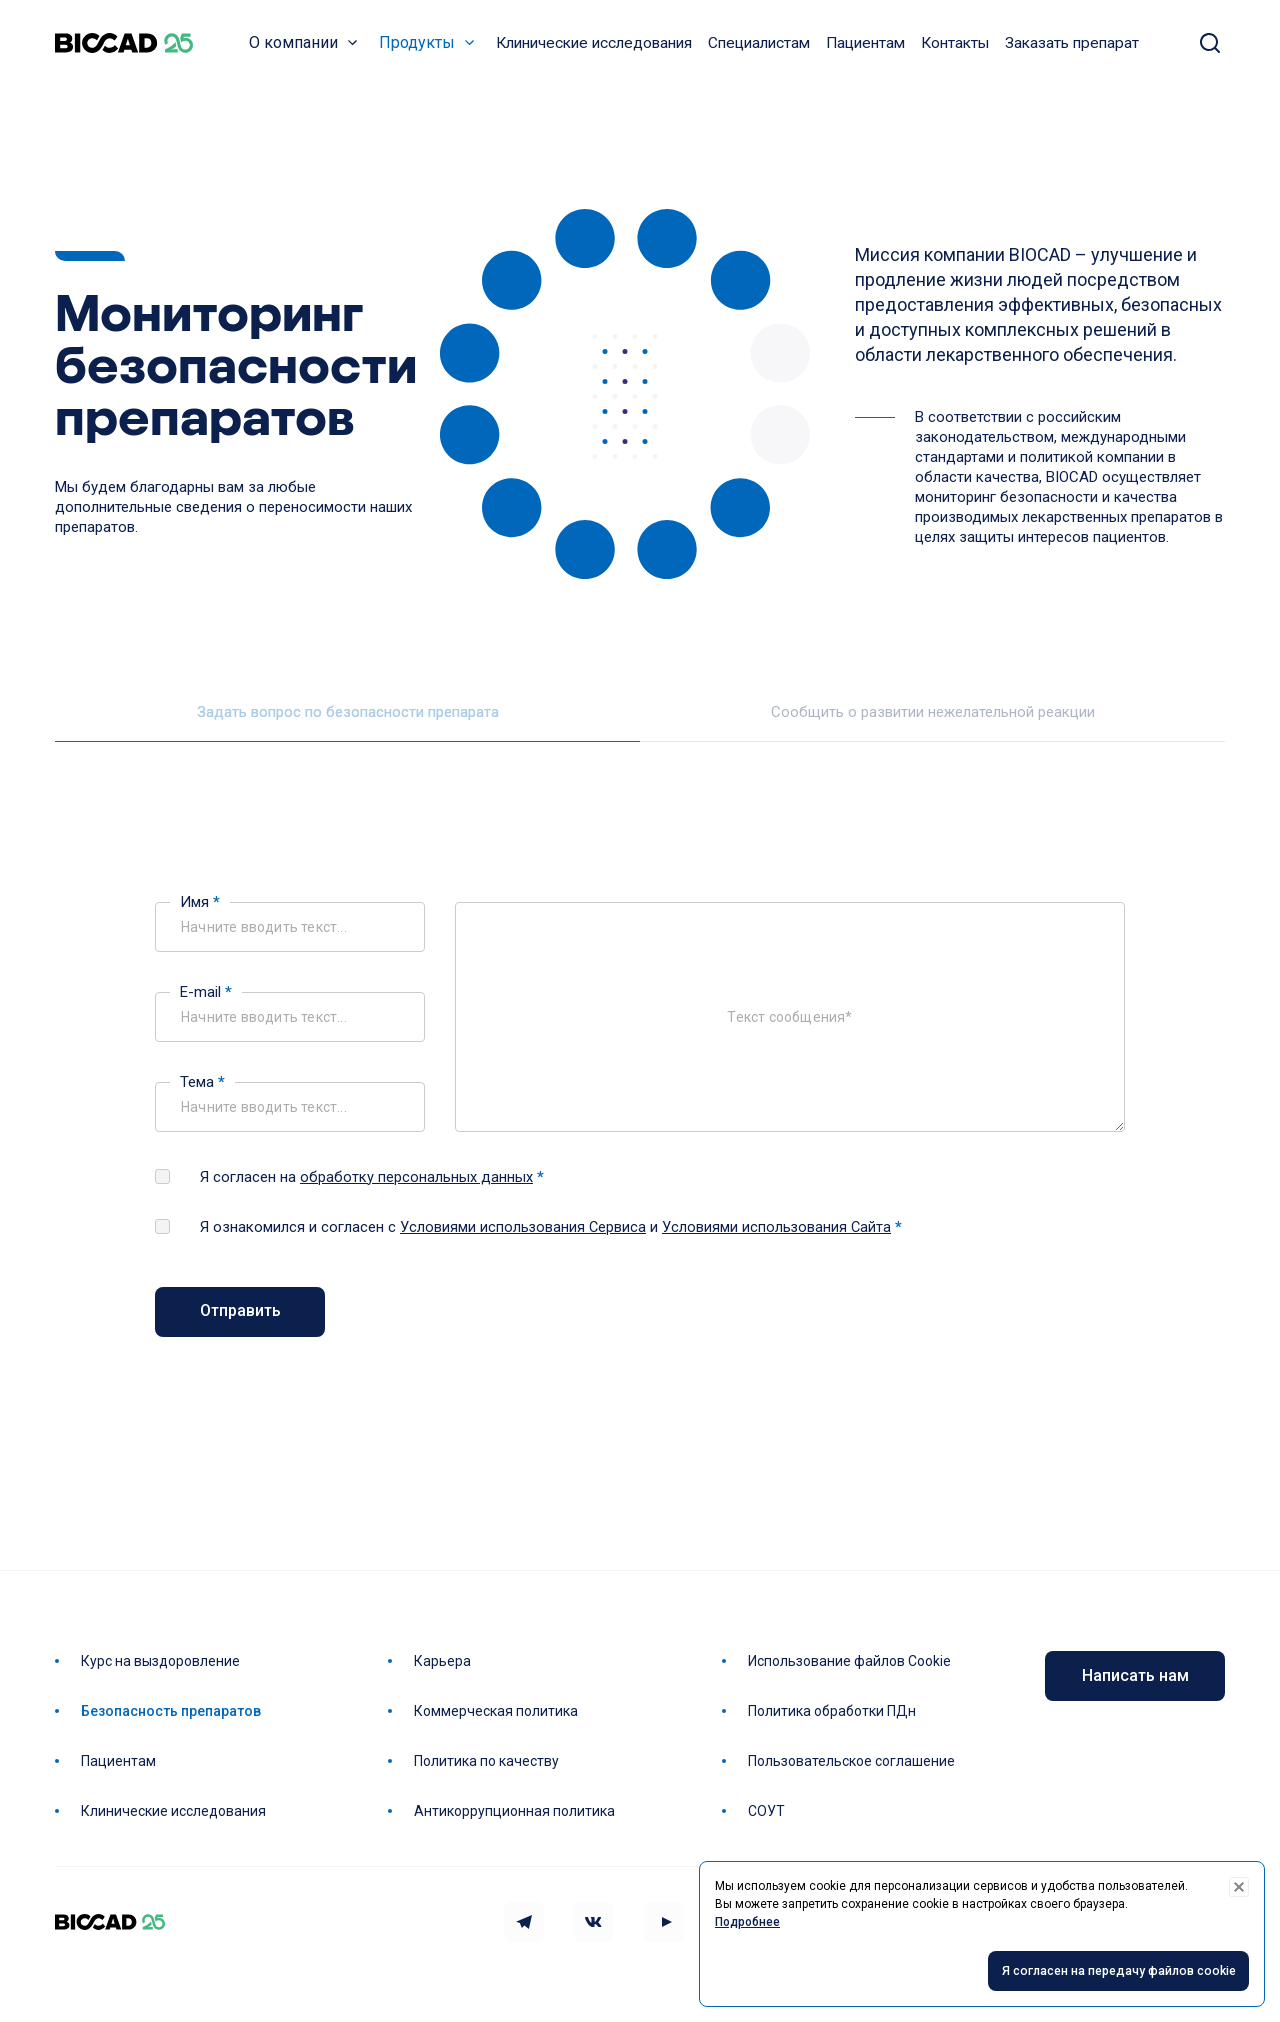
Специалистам (765, 50)
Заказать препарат (1078, 50)
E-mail (206, 1005)
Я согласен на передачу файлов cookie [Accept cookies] (1105, 1971)
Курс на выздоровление (164, 1661)
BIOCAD (130, 50)
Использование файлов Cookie (853, 1661)
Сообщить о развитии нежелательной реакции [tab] (933, 725)
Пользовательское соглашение (855, 1761)
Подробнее (747, 1922)
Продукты (423, 49)
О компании (299, 49)
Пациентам (871, 50)
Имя (200, 915)
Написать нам (1135, 1675)
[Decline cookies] (1239, 1887)
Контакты (961, 50)
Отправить (240, 1324)
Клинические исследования (600, 50)
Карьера (446, 1661)
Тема (202, 1095)
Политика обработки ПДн (836, 1711)
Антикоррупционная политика (518, 1811)
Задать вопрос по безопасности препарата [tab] (348, 725)
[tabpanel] (640, 1127)
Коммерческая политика (500, 1711)
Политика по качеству (490, 1761)
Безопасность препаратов (175, 1711)
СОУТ (770, 1811)
